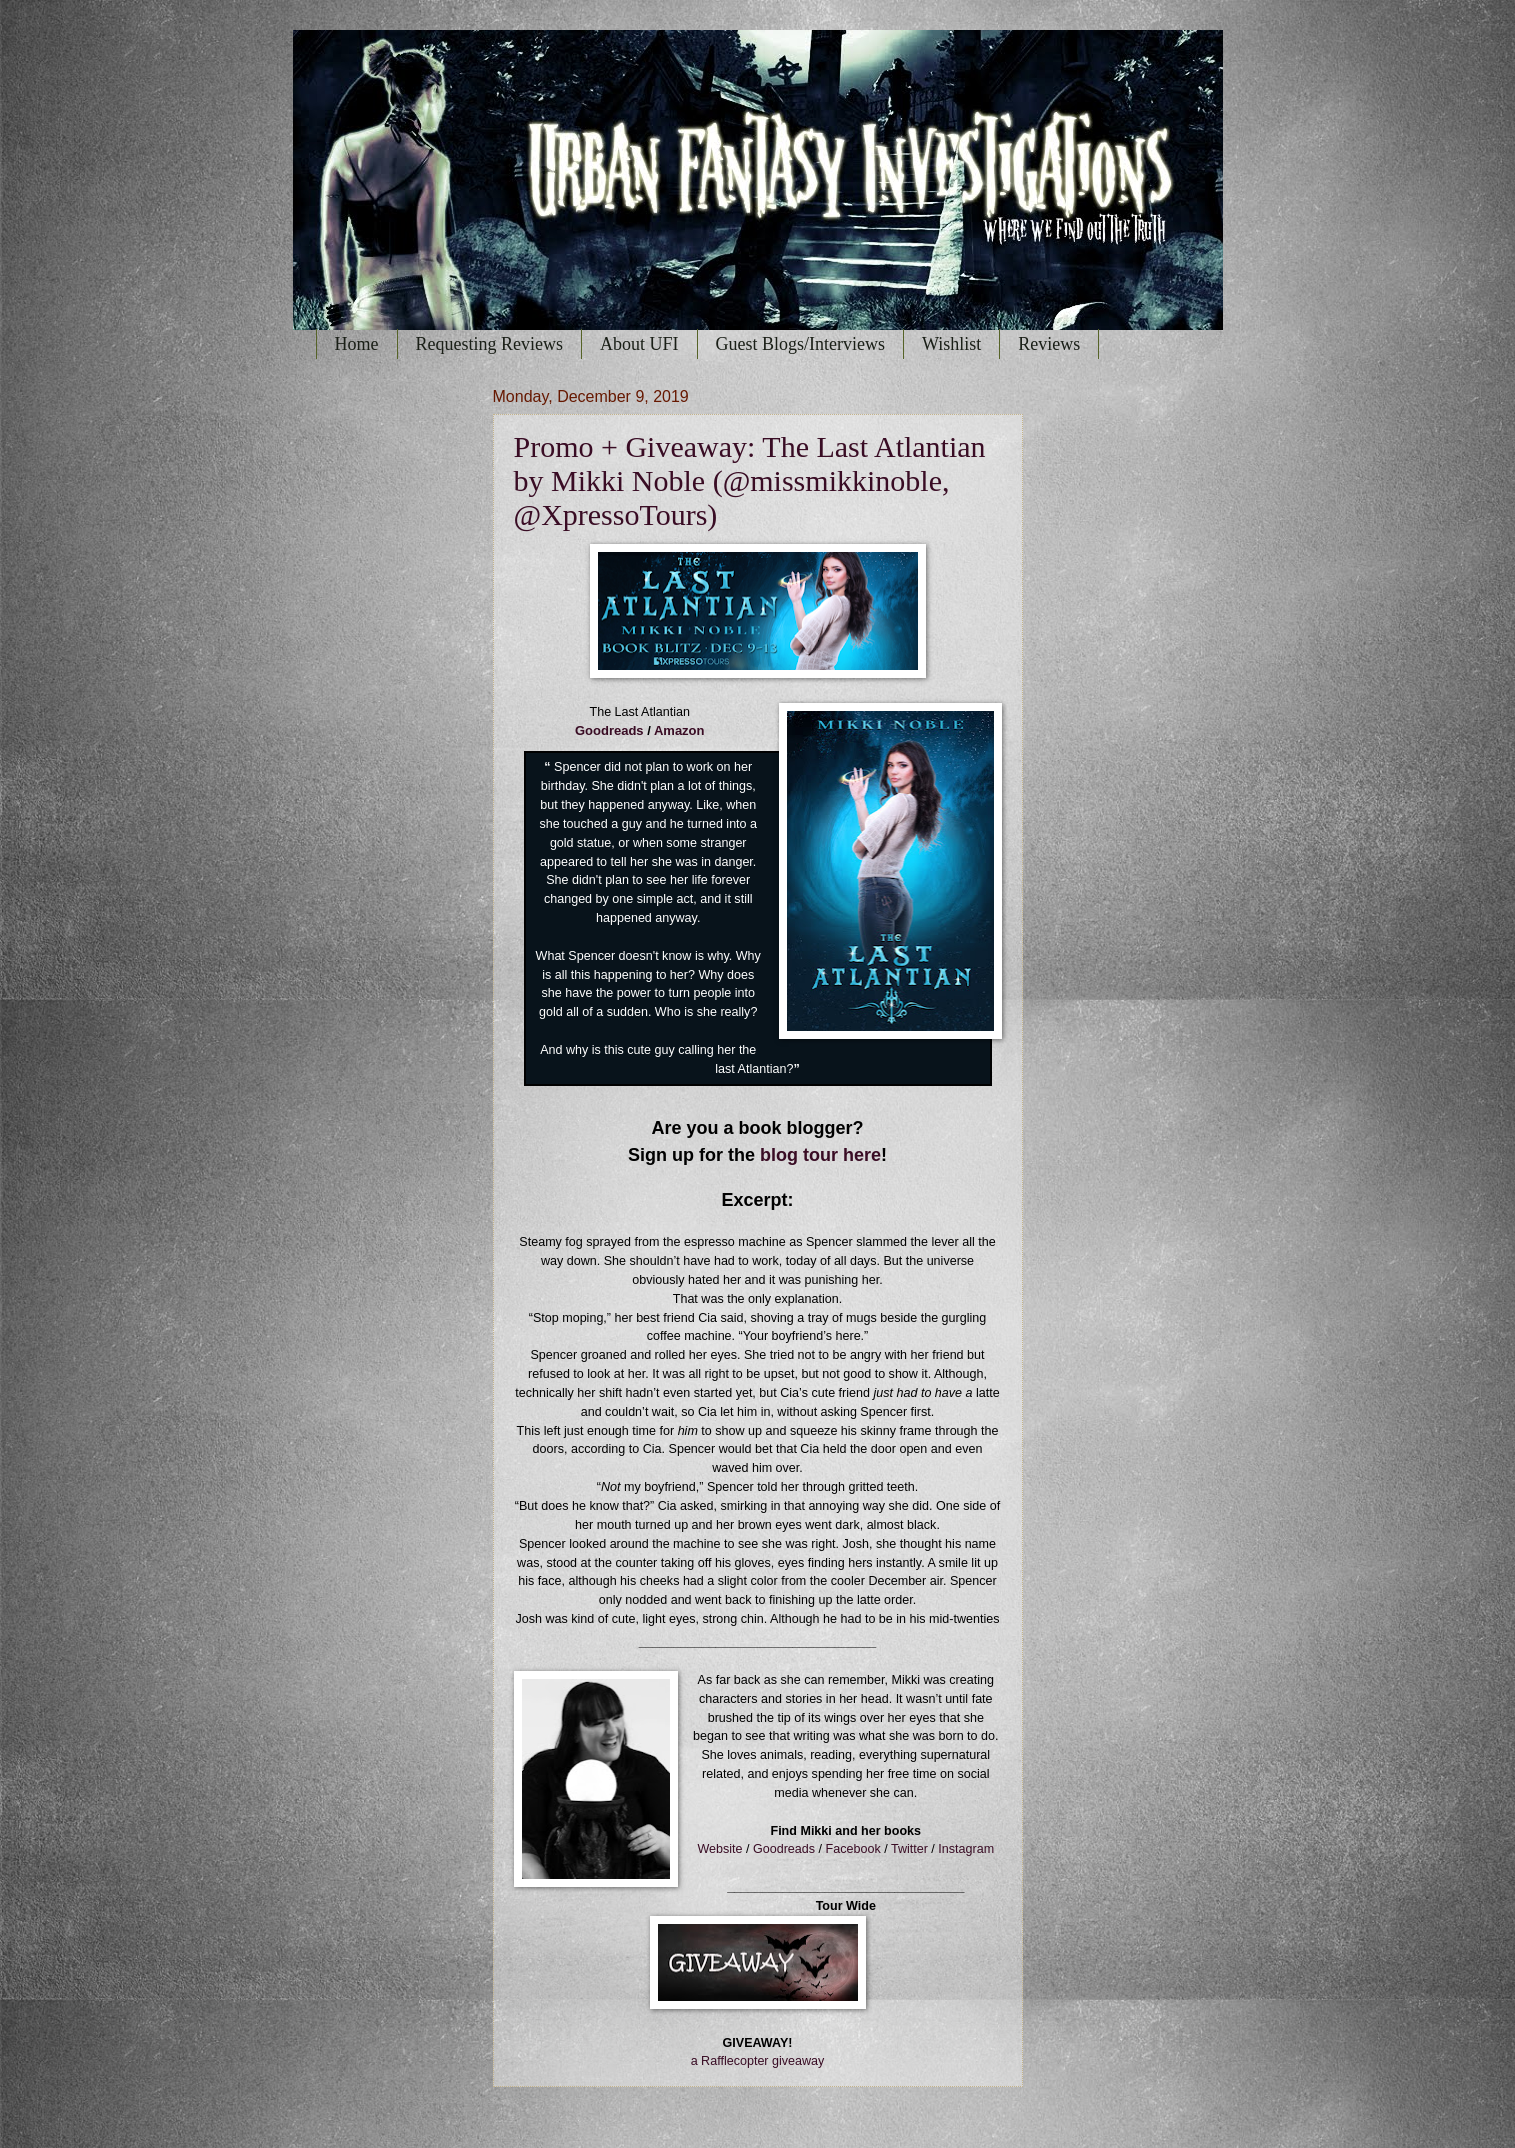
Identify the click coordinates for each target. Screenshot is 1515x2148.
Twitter (909, 1849)
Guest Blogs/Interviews (800, 344)
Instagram (966, 1849)
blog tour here (820, 1155)
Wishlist (951, 344)
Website (719, 1849)
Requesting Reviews (489, 344)
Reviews (1049, 344)
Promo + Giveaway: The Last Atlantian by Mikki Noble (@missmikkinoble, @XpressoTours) (750, 480)
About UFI (639, 344)
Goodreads (609, 730)
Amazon (679, 730)
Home (357, 344)
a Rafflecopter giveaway (758, 2061)
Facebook (853, 1849)
